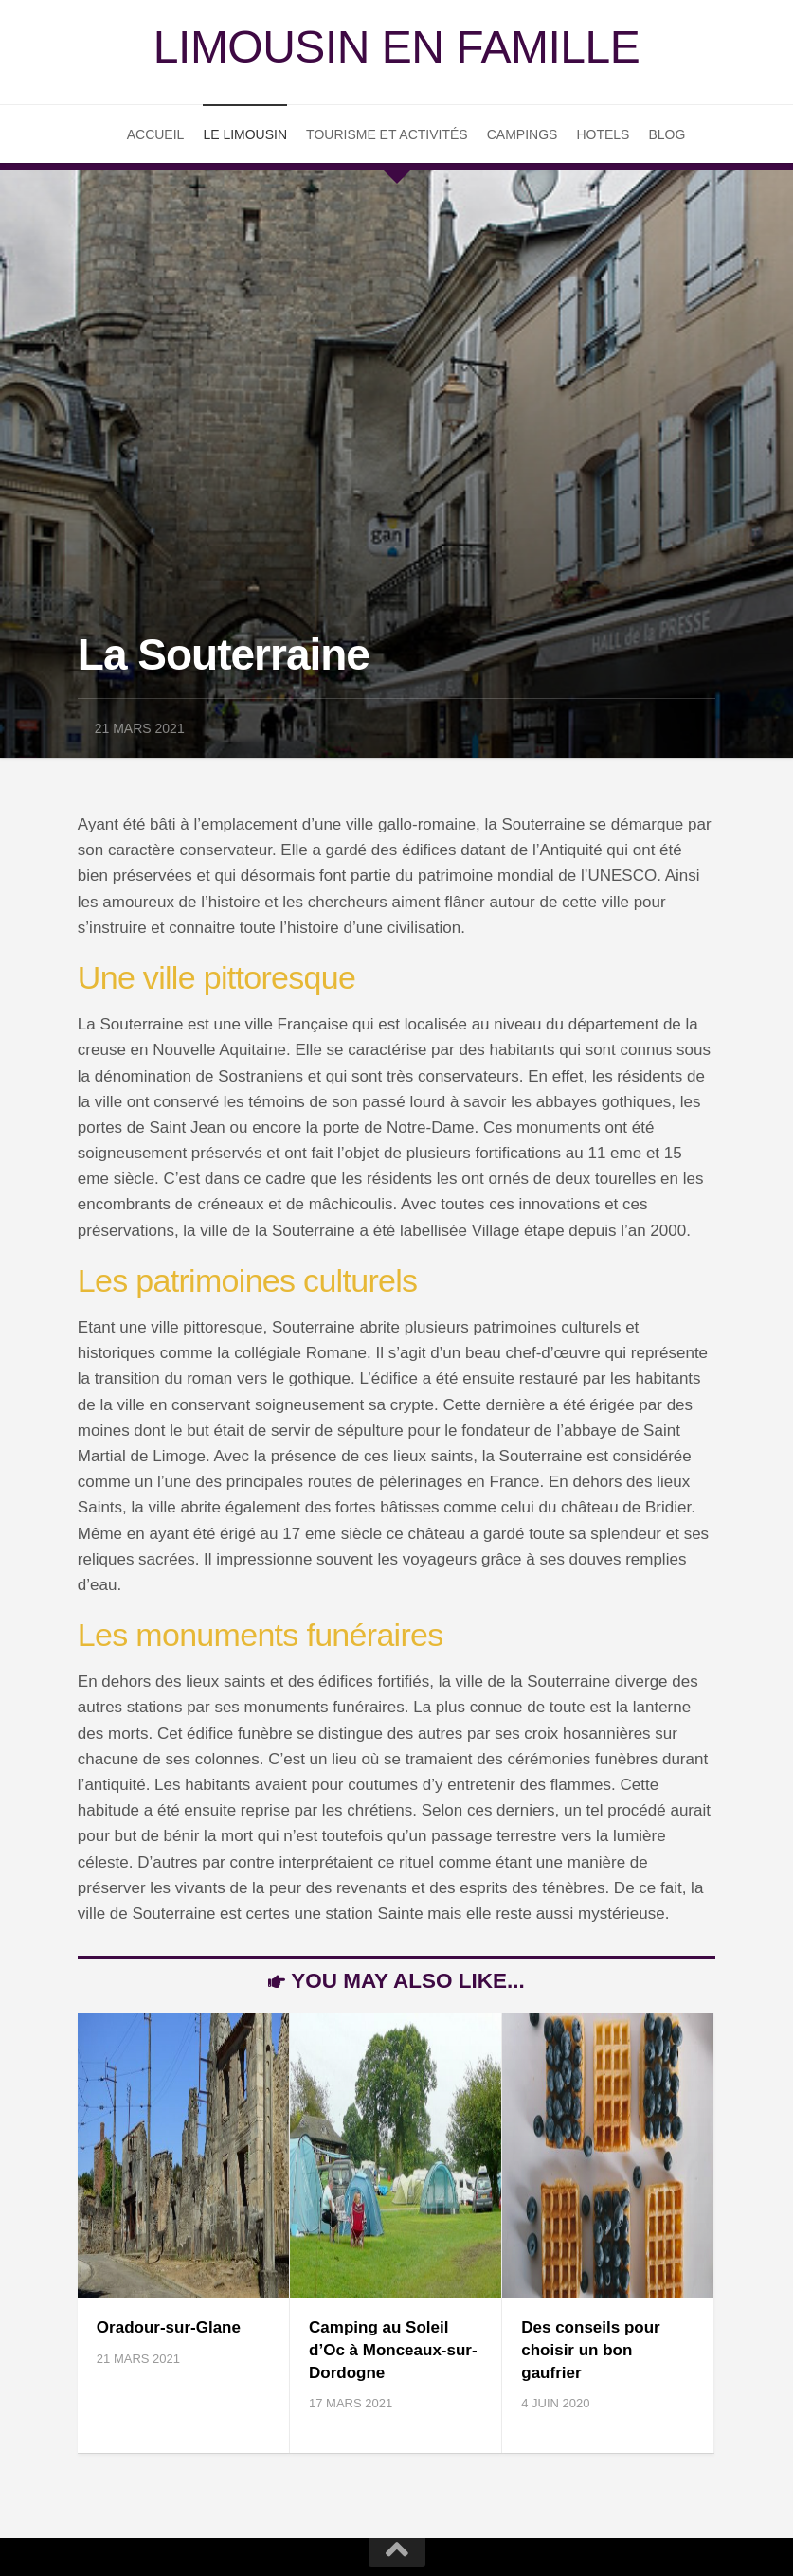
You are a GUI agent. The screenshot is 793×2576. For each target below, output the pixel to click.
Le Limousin (245, 134)
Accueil (156, 134)
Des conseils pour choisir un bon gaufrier (590, 2350)
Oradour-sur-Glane (169, 2327)
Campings (522, 134)
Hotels (602, 134)
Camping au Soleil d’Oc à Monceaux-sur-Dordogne (393, 2350)
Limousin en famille (396, 47)
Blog (666, 134)
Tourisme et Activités (387, 134)
